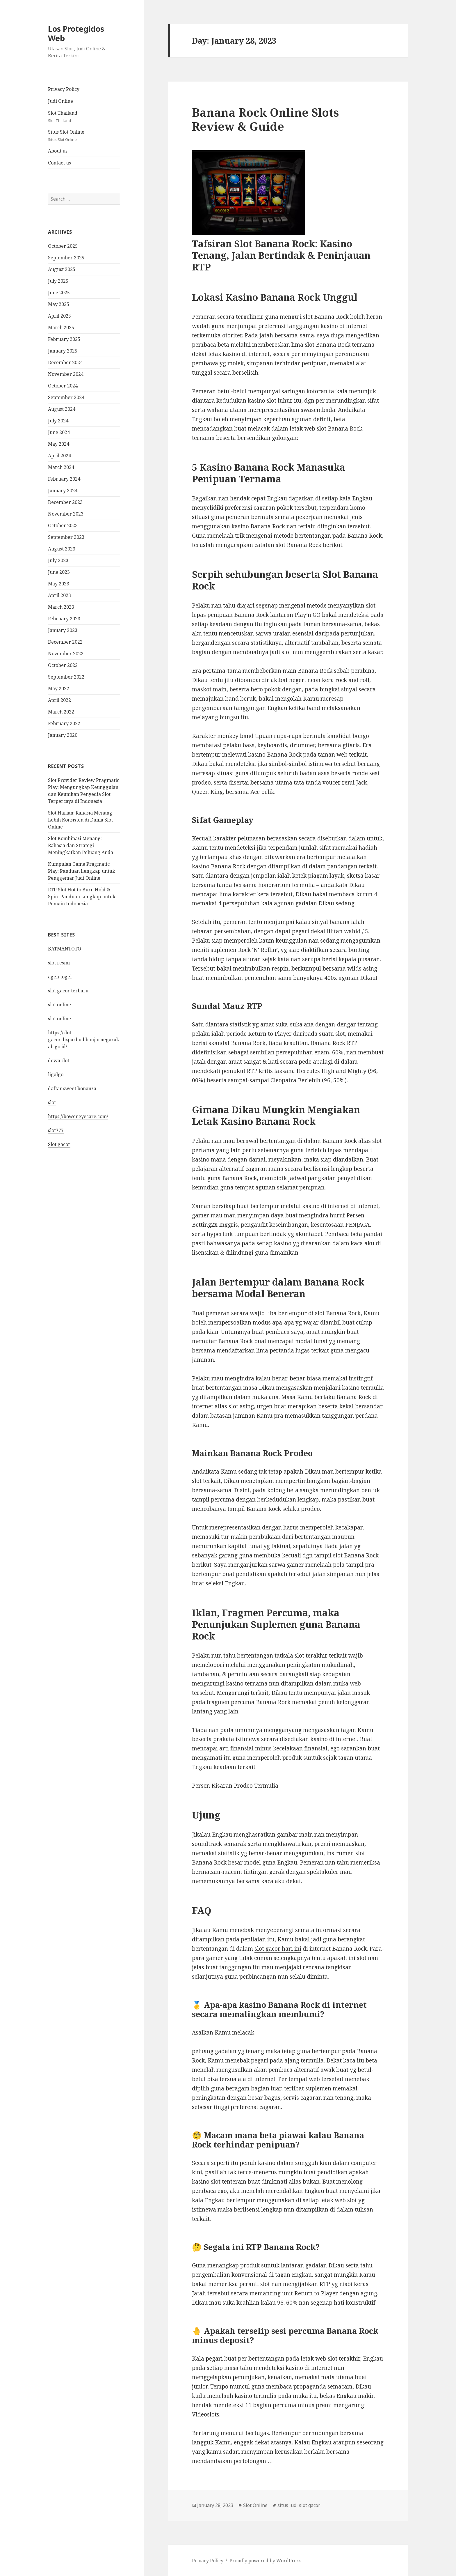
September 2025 (66, 257)
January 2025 (62, 351)
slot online (59, 1004)
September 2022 (66, 677)
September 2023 (66, 537)
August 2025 (61, 269)
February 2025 (64, 339)
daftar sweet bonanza (72, 1088)
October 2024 (63, 386)
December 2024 (65, 362)
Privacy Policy (63, 89)
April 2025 (59, 316)
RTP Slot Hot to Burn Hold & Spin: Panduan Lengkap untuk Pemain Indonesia (81, 896)
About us (57, 151)
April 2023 (59, 595)
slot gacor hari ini (277, 1948)
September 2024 (66, 397)
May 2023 (58, 583)
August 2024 (61, 409)
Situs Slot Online (84, 135)
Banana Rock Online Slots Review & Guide (265, 119)
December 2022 (65, 642)
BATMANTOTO (64, 949)
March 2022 (61, 712)
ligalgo (55, 1074)
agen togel (60, 976)
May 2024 (58, 444)
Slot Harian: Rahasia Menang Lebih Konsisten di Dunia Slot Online (80, 820)
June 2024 (59, 432)
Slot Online (255, 2505)
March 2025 (61, 327)
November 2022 (65, 653)
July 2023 (58, 560)
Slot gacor (59, 1144)
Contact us (59, 163)
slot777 (56, 1130)
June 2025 (59, 292)
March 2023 (61, 607)
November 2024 (65, 374)
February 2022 (64, 723)
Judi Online (60, 101)
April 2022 (59, 700)
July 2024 (58, 420)
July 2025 (58, 281)
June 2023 (59, 572)
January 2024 (62, 490)
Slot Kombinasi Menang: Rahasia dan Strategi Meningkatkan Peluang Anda (80, 845)
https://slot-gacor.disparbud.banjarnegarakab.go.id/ (83, 1039)
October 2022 (63, 665)
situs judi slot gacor (298, 2505)
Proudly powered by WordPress (265, 2560)
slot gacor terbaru (68, 990)
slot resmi (59, 962)
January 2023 (62, 630)
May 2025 (58, 304)
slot (52, 1102)
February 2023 (64, 618)
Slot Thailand (84, 116)
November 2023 (65, 514)
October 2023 (63, 525)
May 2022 (58, 688)
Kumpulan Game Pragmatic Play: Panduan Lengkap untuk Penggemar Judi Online (81, 871)
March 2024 (61, 467)
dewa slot (58, 1060)
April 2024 (59, 455)
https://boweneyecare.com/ (78, 1116)
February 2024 (64, 479)
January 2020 (62, 735)
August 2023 (61, 549)
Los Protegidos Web (76, 33)
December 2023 (65, 502)
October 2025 (63, 246)
